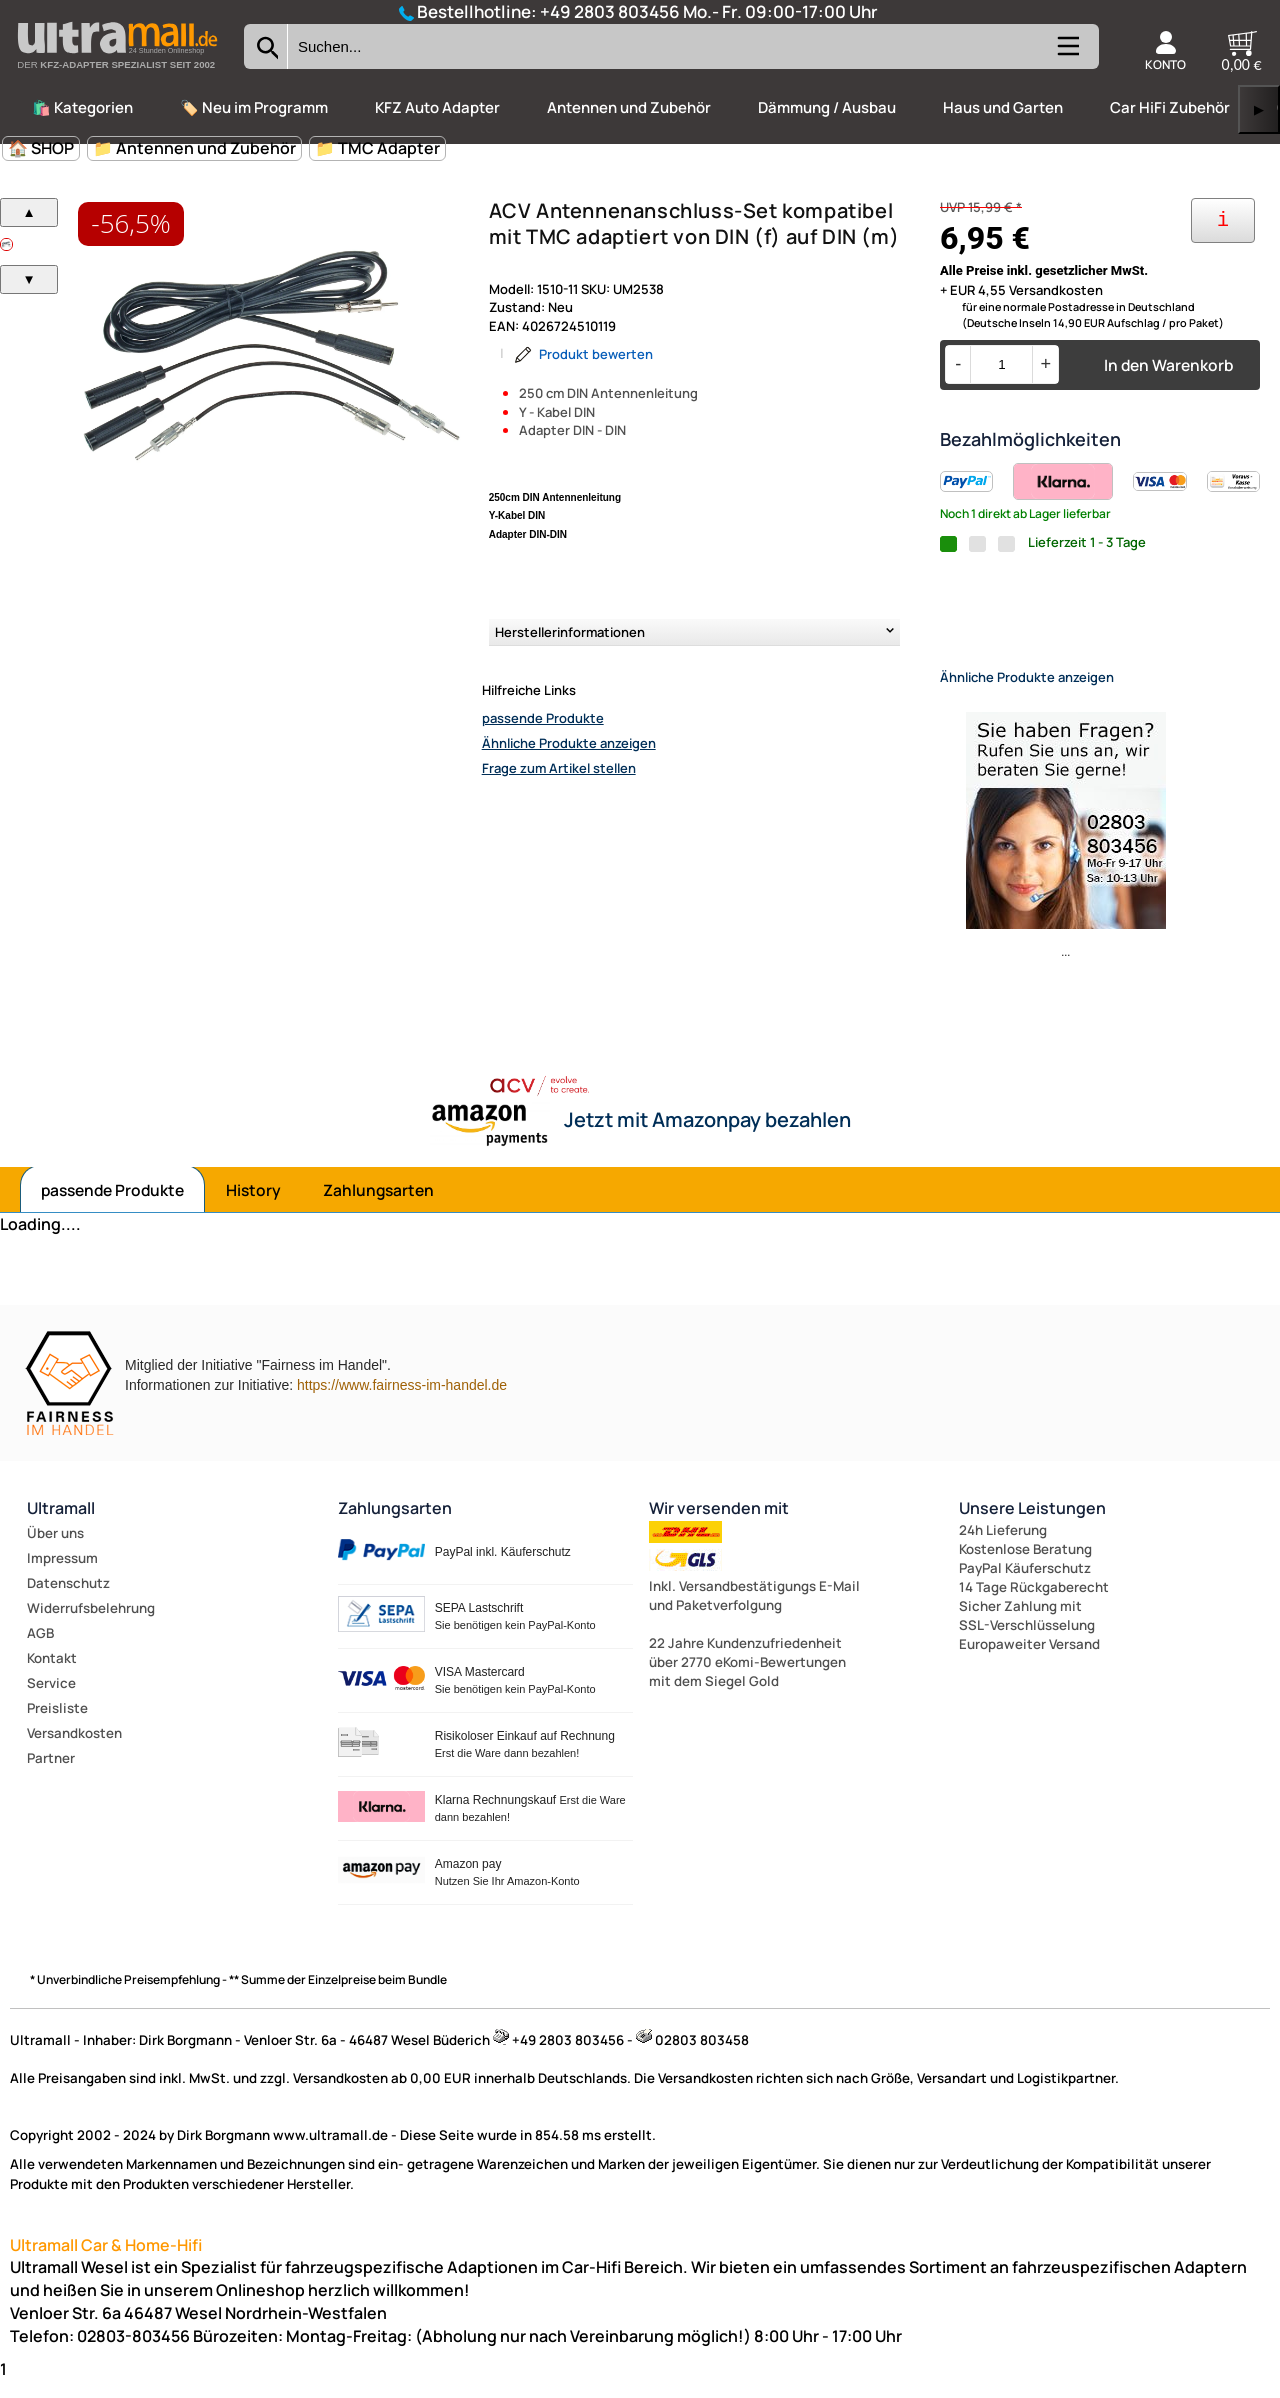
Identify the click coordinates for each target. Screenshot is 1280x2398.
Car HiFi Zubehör (1170, 107)
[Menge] (1001, 364)
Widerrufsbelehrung (91, 1625)
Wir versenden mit (719, 1525)
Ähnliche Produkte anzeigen (569, 743)
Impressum (62, 1575)
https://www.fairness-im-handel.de (402, 1402)
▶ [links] (1259, 109)
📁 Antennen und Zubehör (194, 148)
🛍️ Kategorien (82, 107)
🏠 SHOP (41, 148)
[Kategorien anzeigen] (1067, 54)
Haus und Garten (1003, 107)
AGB (40, 1650)
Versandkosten (74, 1750)
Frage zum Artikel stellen (559, 768)
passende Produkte (543, 718)
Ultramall (61, 1525)
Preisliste (57, 1725)
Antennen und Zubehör (629, 107)
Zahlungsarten (378, 1207)
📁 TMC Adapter (377, 148)
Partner (51, 1775)
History (253, 1207)
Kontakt (52, 1675)
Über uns (55, 1550)
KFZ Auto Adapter (437, 107)
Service (51, 1700)
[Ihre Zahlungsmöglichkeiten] (1223, 220)
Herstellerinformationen (570, 632)
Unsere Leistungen (1032, 1525)
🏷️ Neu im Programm (254, 107)
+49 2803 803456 (610, 11)
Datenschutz (68, 1600)
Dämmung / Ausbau (827, 107)
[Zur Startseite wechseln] (117, 74)
